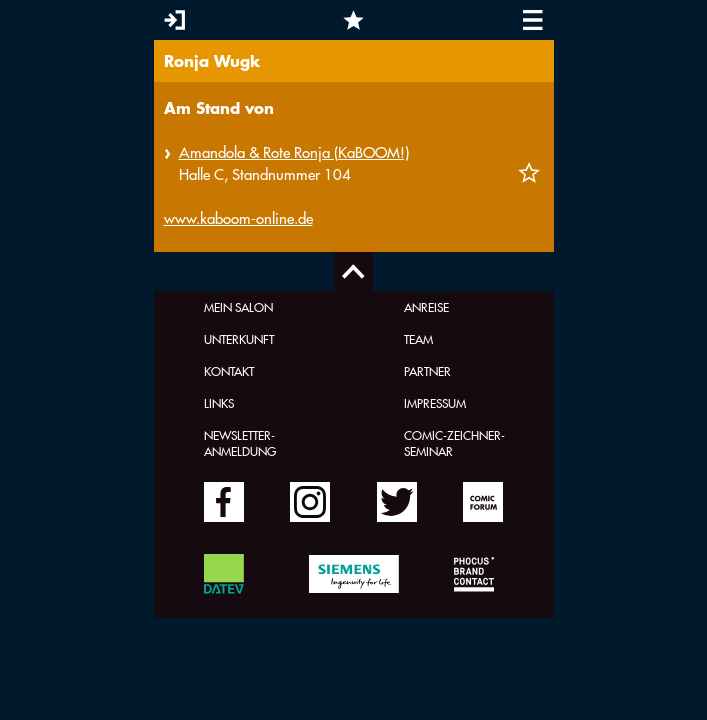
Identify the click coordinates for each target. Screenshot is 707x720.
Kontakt (229, 371)
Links (219, 403)
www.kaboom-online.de (238, 218)
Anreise (426, 307)
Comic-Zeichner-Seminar (454, 443)
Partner (427, 371)
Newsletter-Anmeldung (240, 443)
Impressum (435, 403)
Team (418, 339)
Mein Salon (238, 307)
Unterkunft (239, 339)
